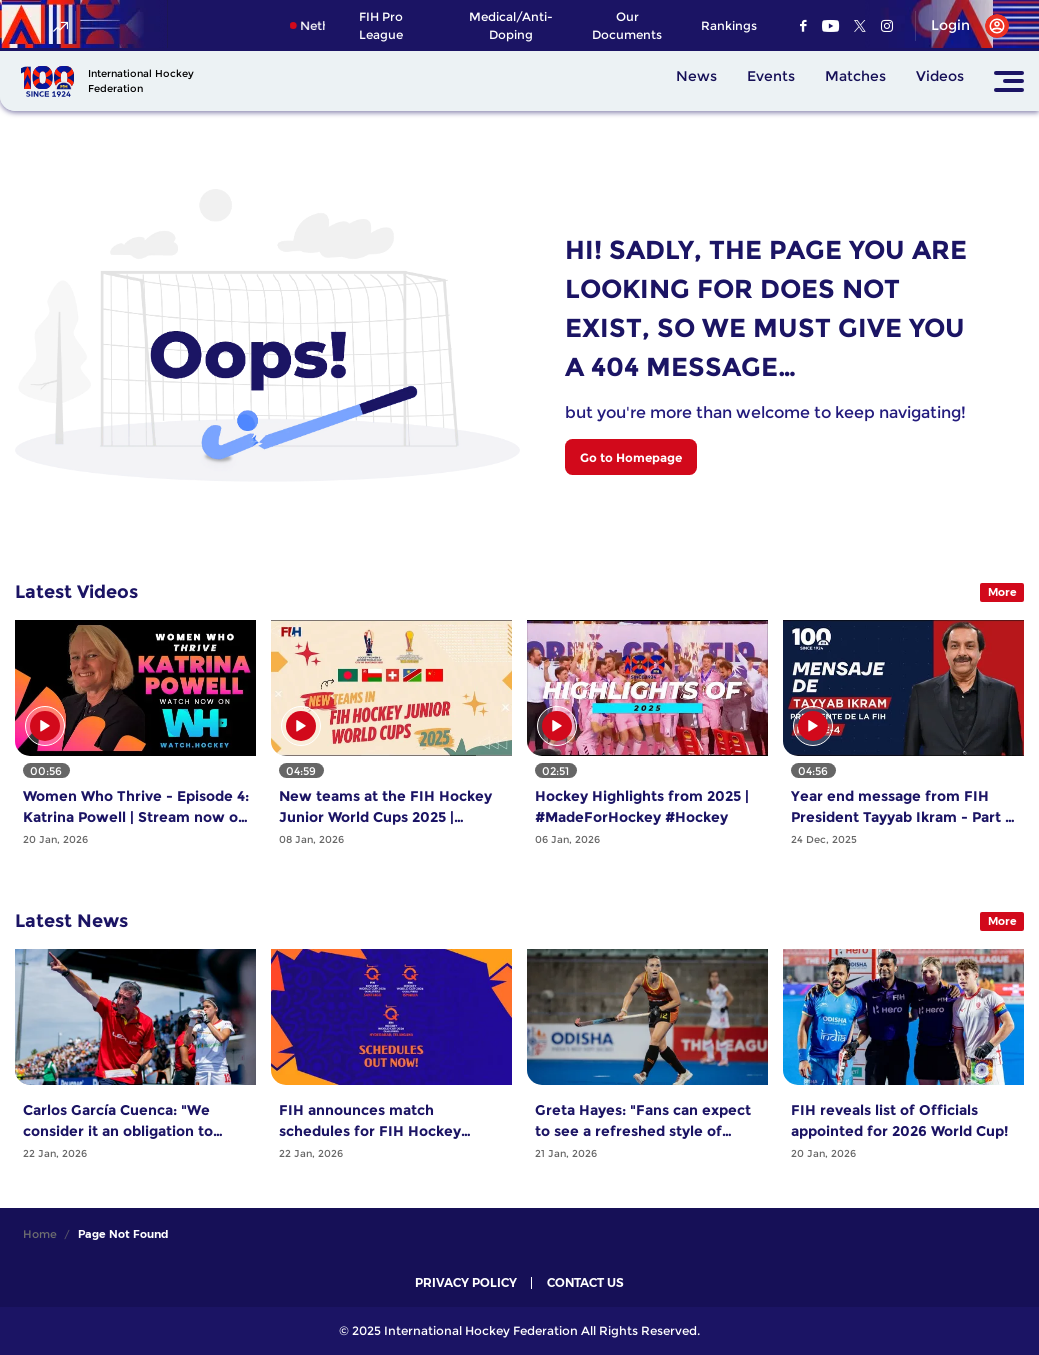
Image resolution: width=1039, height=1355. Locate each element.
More (1002, 592)
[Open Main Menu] (1009, 81)
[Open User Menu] (962, 26)
